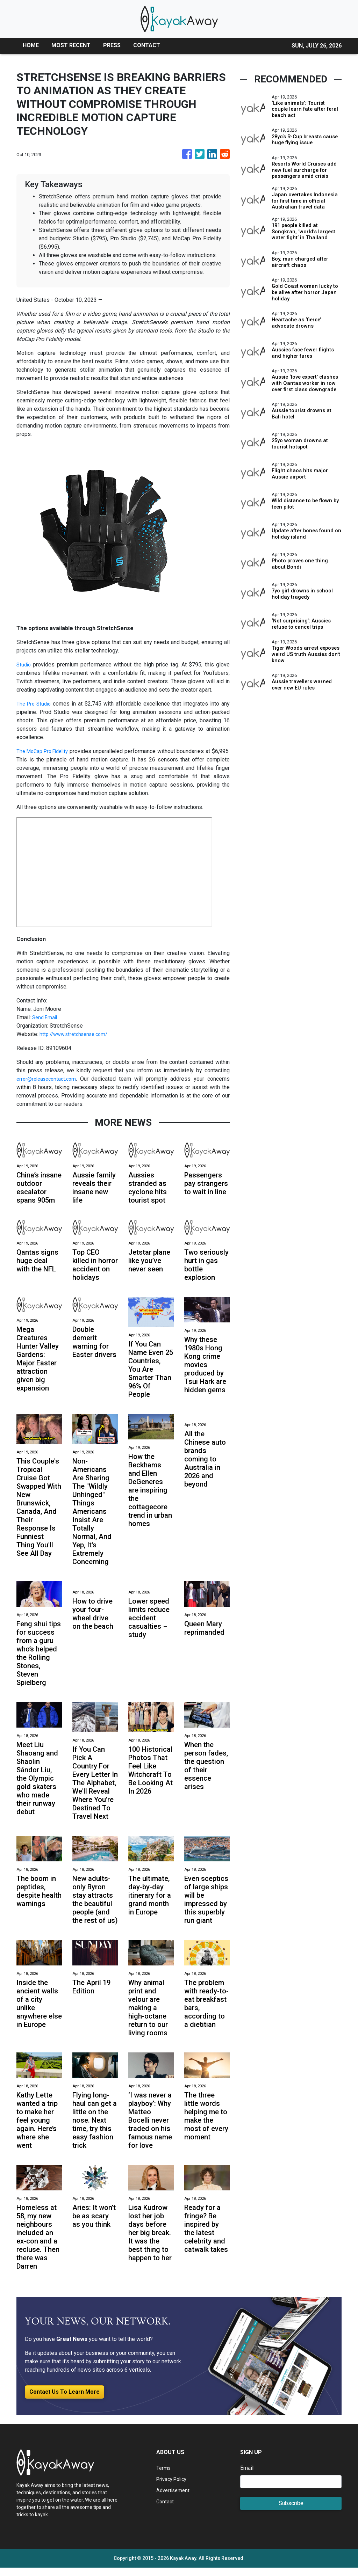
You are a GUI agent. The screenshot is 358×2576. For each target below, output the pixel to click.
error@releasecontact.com (48, 1078)
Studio (24, 664)
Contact (165, 2509)
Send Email (45, 1017)
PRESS (112, 45)
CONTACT (146, 45)
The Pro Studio (34, 703)
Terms (164, 2476)
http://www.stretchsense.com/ (77, 1034)
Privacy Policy (173, 2487)
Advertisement (174, 2498)
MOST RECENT (71, 45)
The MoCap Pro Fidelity (47, 751)
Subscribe (291, 2511)
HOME (31, 45)
